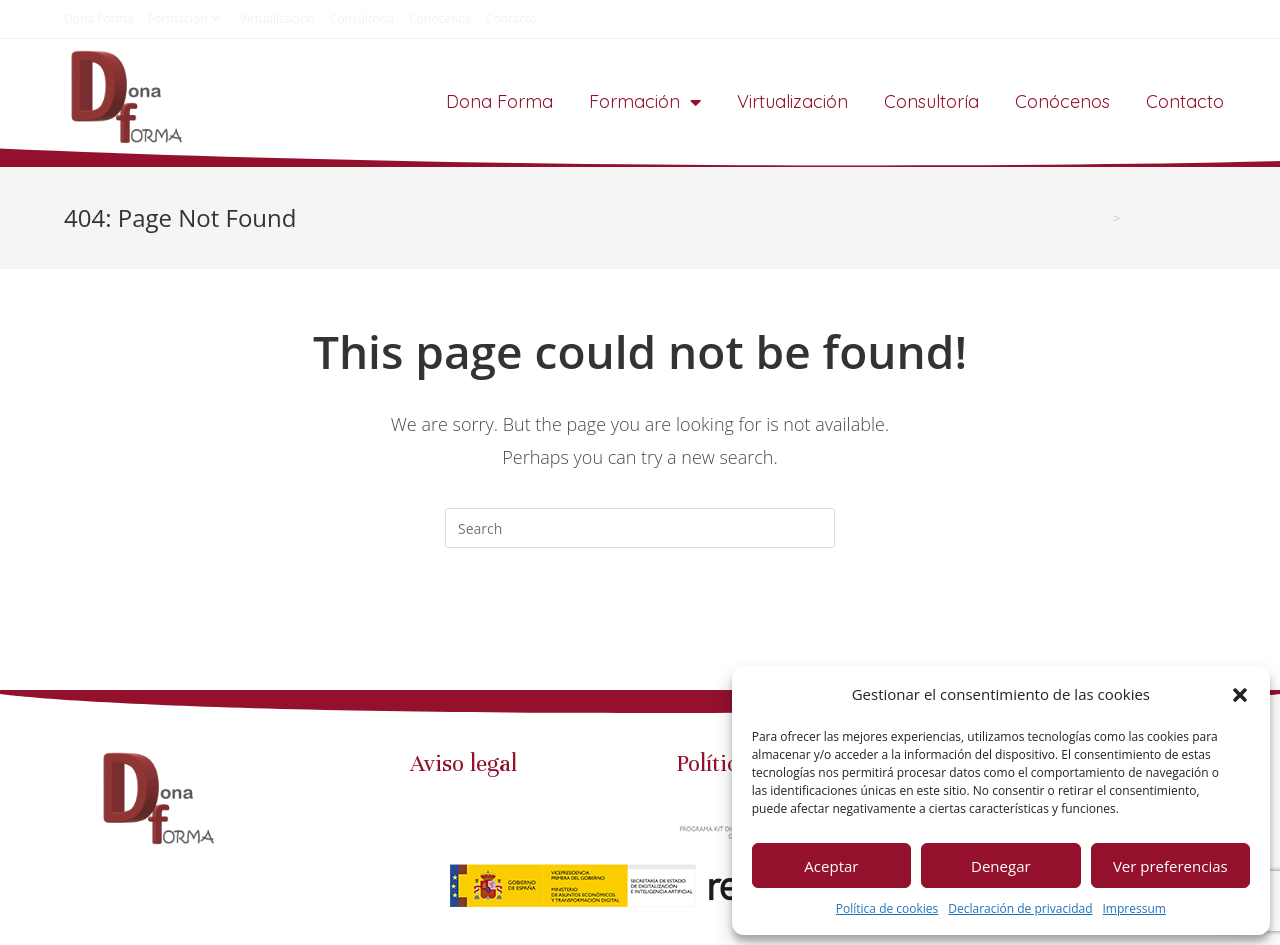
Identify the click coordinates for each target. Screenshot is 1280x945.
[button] (1240, 695)
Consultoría (362, 18)
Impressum (1134, 908)
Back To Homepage (639, 628)
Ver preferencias (1170, 866)
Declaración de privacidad (1020, 908)
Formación (186, 18)
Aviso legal (463, 771)
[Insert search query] (640, 528)
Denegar (1001, 866)
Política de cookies (887, 908)
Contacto (511, 18)
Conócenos (440, 18)
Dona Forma (98, 18)
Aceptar (831, 866)
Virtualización (277, 18)
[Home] (1100, 218)
